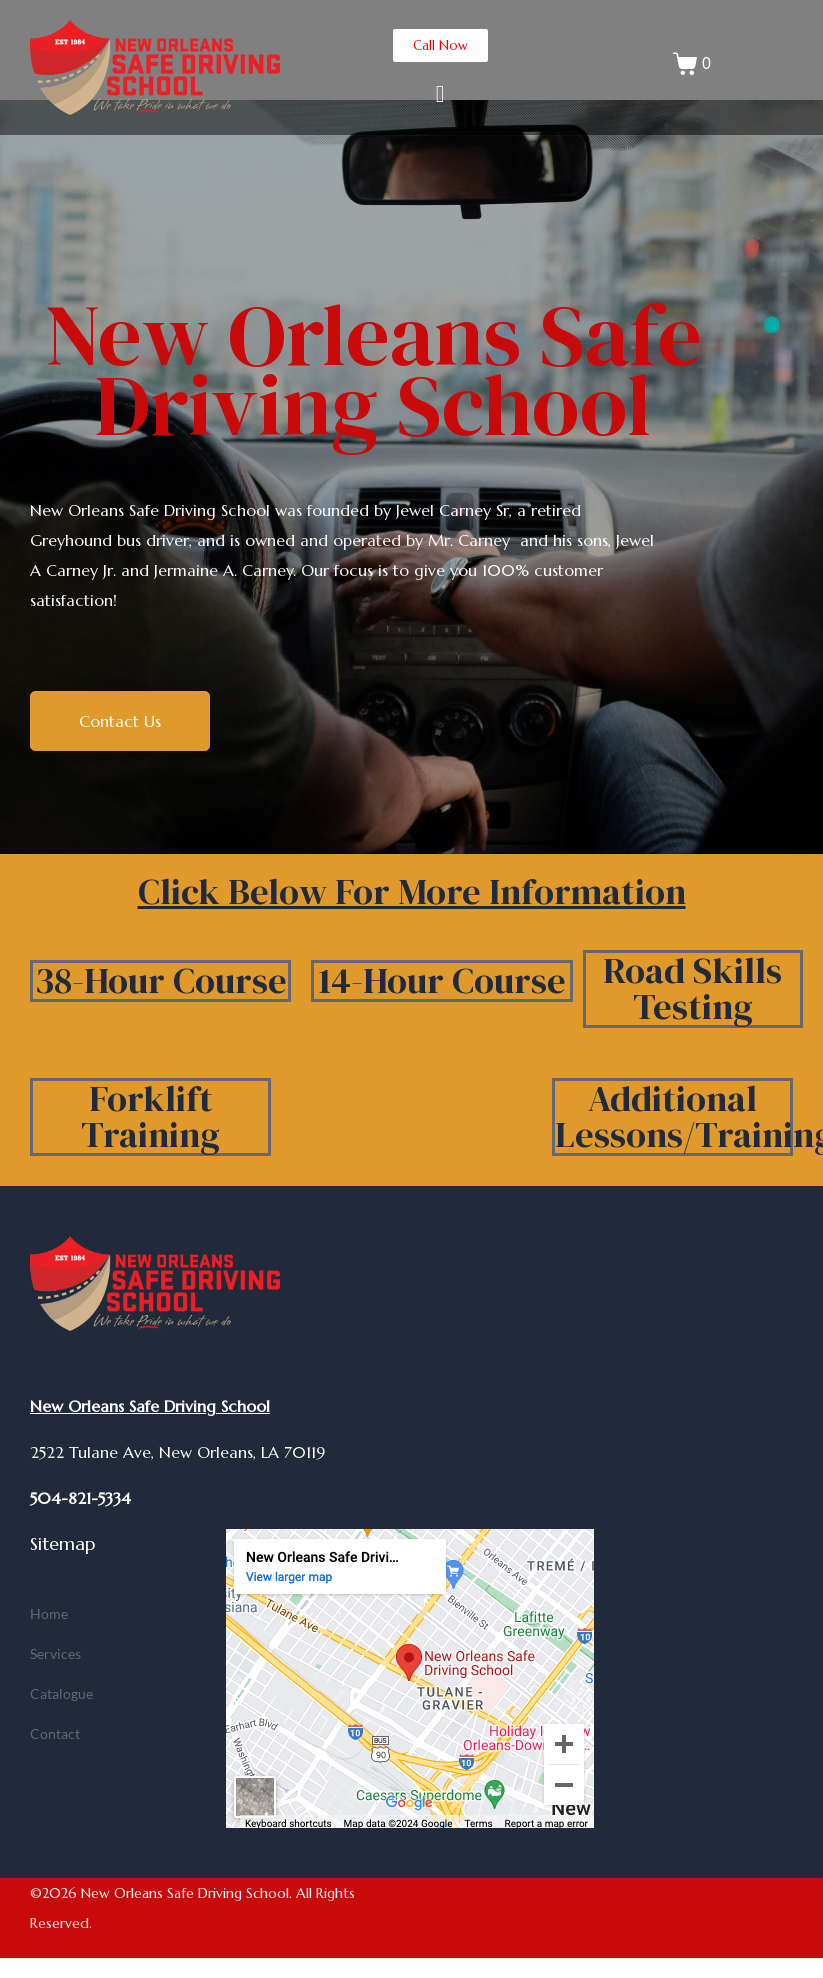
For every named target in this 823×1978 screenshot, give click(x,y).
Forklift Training (150, 1116)
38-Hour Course (161, 980)
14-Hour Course (442, 980)
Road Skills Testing (692, 988)
